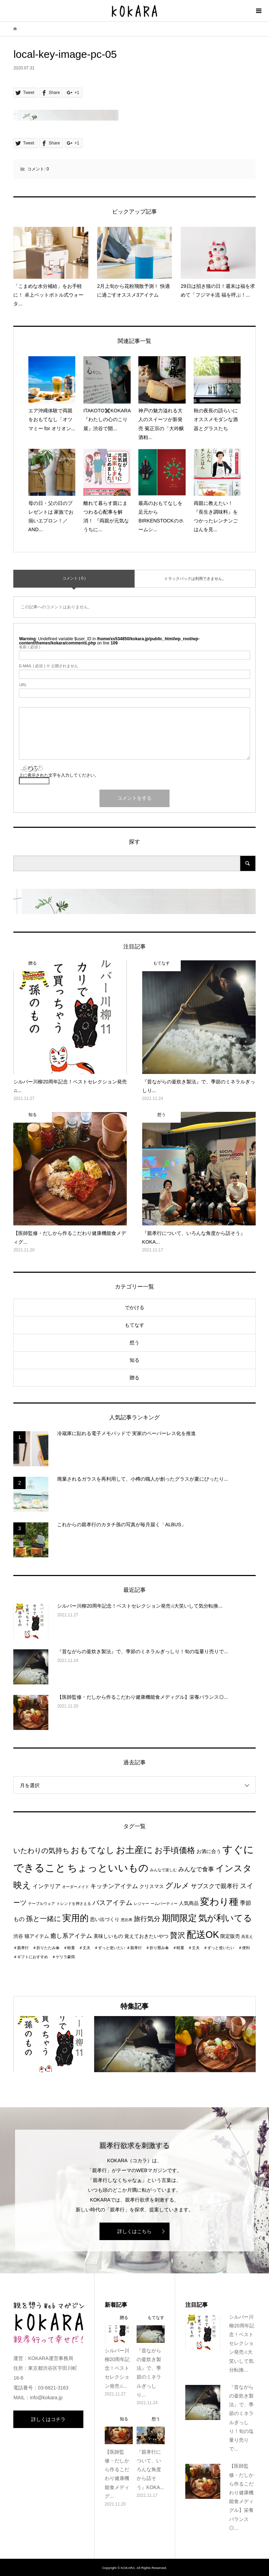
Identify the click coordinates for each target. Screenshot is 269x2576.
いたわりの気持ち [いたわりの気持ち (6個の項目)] (41, 1850)
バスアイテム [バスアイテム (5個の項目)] (112, 1902)
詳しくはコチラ (48, 2419)
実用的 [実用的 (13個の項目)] (75, 1918)
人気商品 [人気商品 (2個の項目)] (189, 1903)
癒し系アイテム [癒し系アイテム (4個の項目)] (71, 1935)
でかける (134, 1307)
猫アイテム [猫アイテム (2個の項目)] (37, 1936)
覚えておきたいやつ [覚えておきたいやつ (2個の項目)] (146, 1936)
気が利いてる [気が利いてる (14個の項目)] (225, 1918)
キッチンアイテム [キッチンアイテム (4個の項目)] (114, 1885)
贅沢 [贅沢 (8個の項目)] (177, 1935)
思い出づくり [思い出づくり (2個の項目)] (104, 1919)
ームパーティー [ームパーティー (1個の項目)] (164, 1903)
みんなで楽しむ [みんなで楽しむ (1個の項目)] (163, 1870)
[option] (53, 2044)
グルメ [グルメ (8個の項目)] (177, 1885)
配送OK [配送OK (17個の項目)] (203, 1934)
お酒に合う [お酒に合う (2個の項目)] (208, 1851)
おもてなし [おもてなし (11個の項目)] (93, 1850)
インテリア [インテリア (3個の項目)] (47, 1886)
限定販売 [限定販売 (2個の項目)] (230, 1936)
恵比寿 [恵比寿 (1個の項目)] (126, 1920)
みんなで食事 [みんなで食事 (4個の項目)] (196, 1869)
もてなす (134, 1325)
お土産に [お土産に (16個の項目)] (134, 1850)
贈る (134, 1377)
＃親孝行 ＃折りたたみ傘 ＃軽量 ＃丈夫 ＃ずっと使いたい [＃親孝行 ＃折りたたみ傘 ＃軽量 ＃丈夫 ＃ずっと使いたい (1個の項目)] (69, 1948)
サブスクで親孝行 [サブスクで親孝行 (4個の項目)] (215, 1885)
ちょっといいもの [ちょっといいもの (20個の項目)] (108, 1867)
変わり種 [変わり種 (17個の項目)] (219, 1901)
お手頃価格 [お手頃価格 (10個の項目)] (174, 1850)
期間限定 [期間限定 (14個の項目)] (179, 1918)
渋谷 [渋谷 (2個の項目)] (18, 1936)
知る (134, 1360)
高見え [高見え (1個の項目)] (247, 1936)
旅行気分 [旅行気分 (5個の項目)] (147, 1918)
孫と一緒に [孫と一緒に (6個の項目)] (43, 1918)
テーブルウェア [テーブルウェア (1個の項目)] (41, 1903)
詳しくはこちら (134, 2231)
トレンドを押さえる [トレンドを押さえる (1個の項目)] (73, 1903)
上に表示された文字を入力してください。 (59, 775)
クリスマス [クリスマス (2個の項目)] (151, 1886)
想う (134, 1342)
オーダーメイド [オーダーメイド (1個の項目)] (75, 1887)
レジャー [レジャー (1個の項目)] (141, 1903)
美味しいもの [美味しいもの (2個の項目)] (108, 1936)
